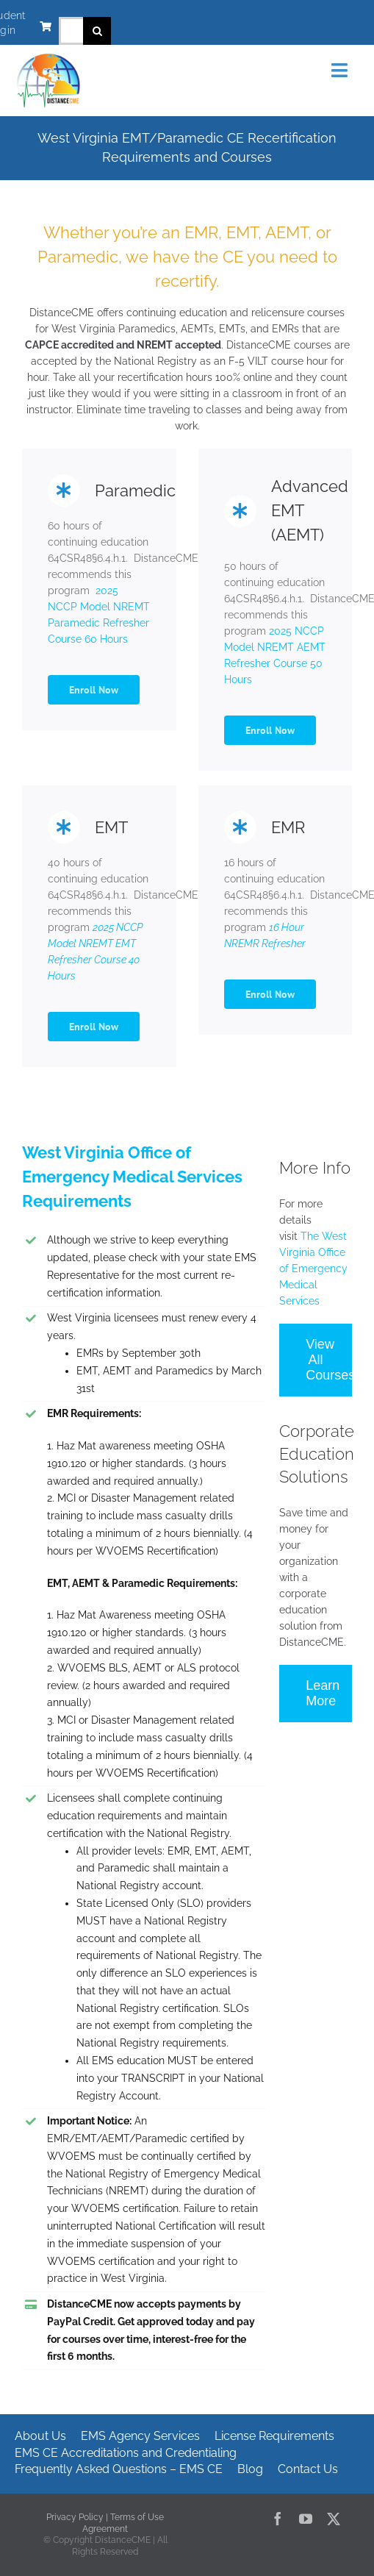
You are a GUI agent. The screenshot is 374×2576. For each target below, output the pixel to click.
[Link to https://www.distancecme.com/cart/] (45, 26)
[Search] (97, 31)
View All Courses (329, 1359)
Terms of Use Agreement (123, 2523)
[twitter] (333, 2518)
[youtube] (305, 2518)
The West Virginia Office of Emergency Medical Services (313, 1268)
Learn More (322, 1693)
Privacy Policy (75, 2517)
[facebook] (277, 2518)
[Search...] (71, 31)
